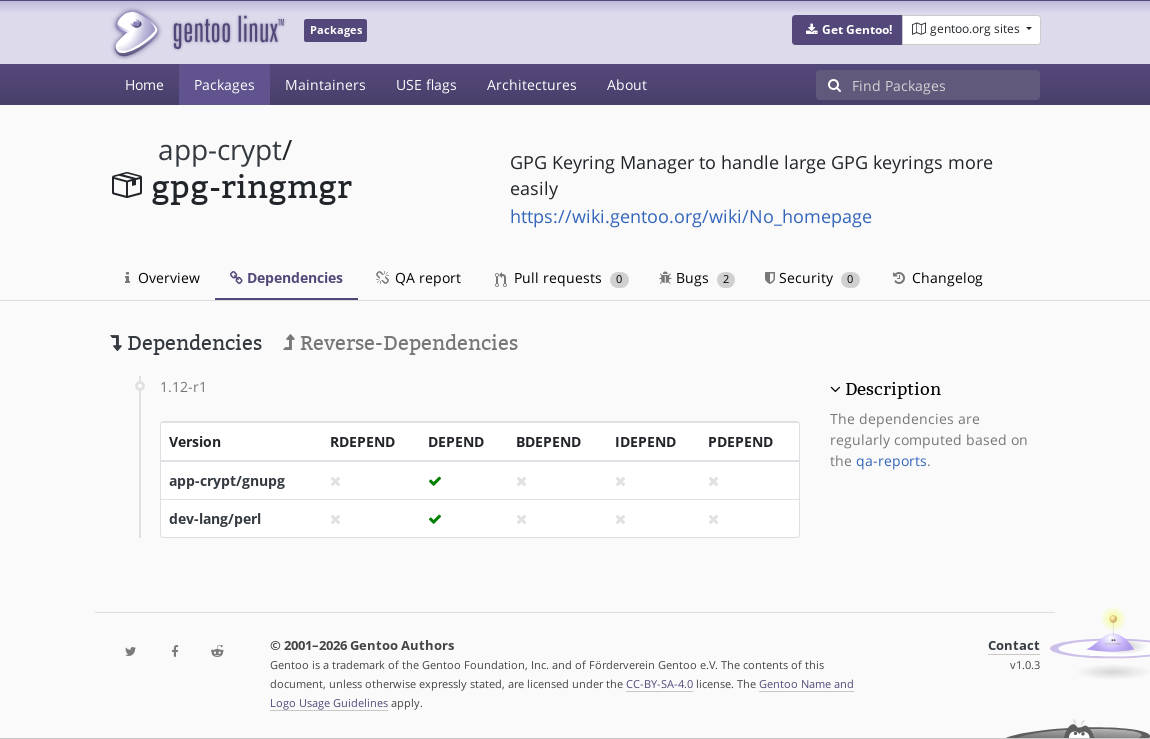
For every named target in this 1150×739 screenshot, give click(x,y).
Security (812, 277)
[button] (847, 30)
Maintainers (325, 84)
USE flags (426, 84)
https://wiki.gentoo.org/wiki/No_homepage (691, 216)
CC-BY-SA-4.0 (659, 683)
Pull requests (562, 277)
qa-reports (891, 460)
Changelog (936, 277)
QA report (417, 277)
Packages (224, 84)
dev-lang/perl (215, 518)
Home (144, 84)
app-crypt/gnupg (227, 480)
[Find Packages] (946, 85)
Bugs (697, 277)
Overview (162, 277)
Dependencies (286, 277)
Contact (1014, 645)
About (627, 84)
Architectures (532, 84)
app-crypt (220, 149)
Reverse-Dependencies (400, 343)
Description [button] (893, 389)
